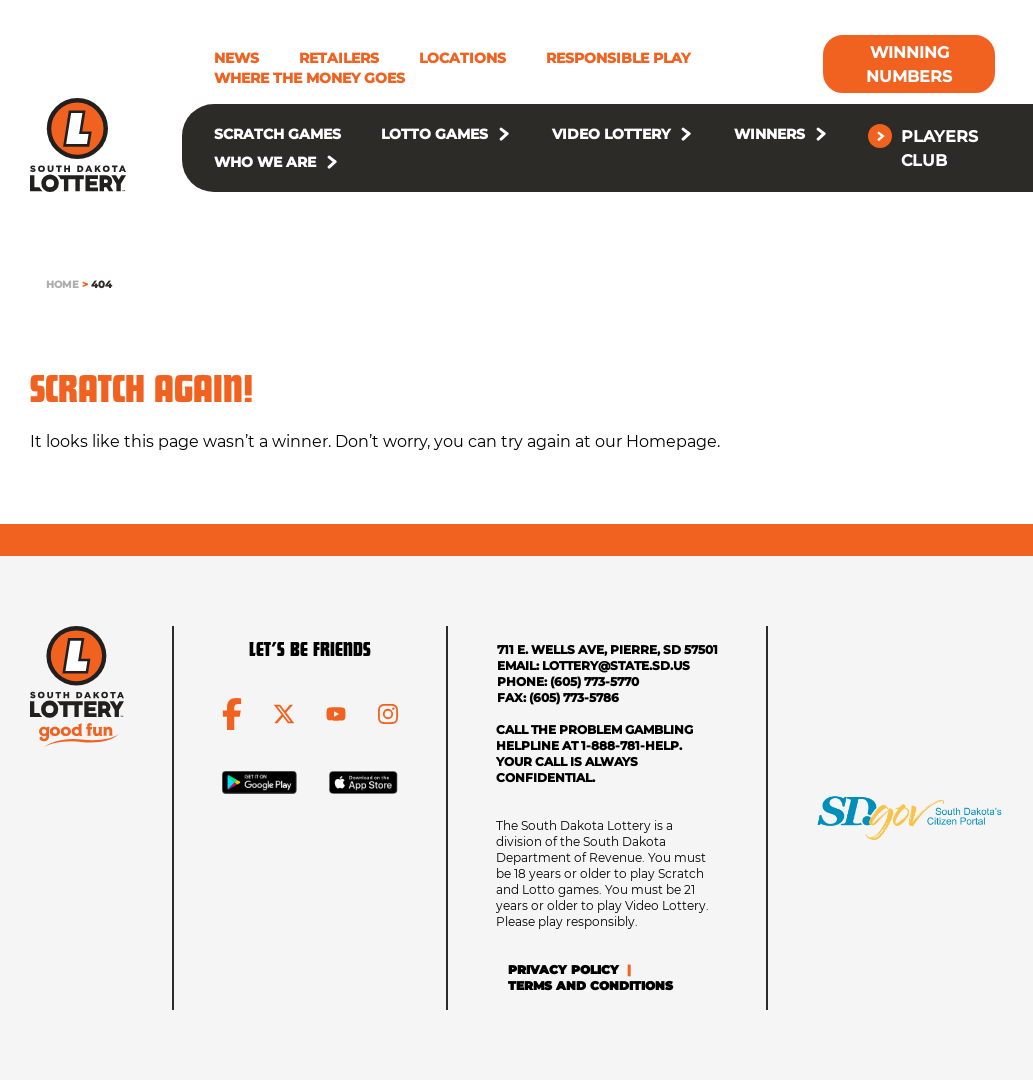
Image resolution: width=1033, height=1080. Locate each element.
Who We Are (265, 162)
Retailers (339, 58)
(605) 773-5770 (594, 681)
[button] (504, 134)
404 (101, 284)
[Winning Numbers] (909, 64)
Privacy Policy (563, 969)
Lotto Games (434, 134)
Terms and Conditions (590, 985)
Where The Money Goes (309, 78)
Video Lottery (611, 134)
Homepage (671, 441)
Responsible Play (618, 58)
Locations (462, 58)
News (236, 58)
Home (62, 284)
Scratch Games (277, 134)
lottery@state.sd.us (616, 665)
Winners (769, 134)
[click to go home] (78, 145)
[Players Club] (935, 148)
